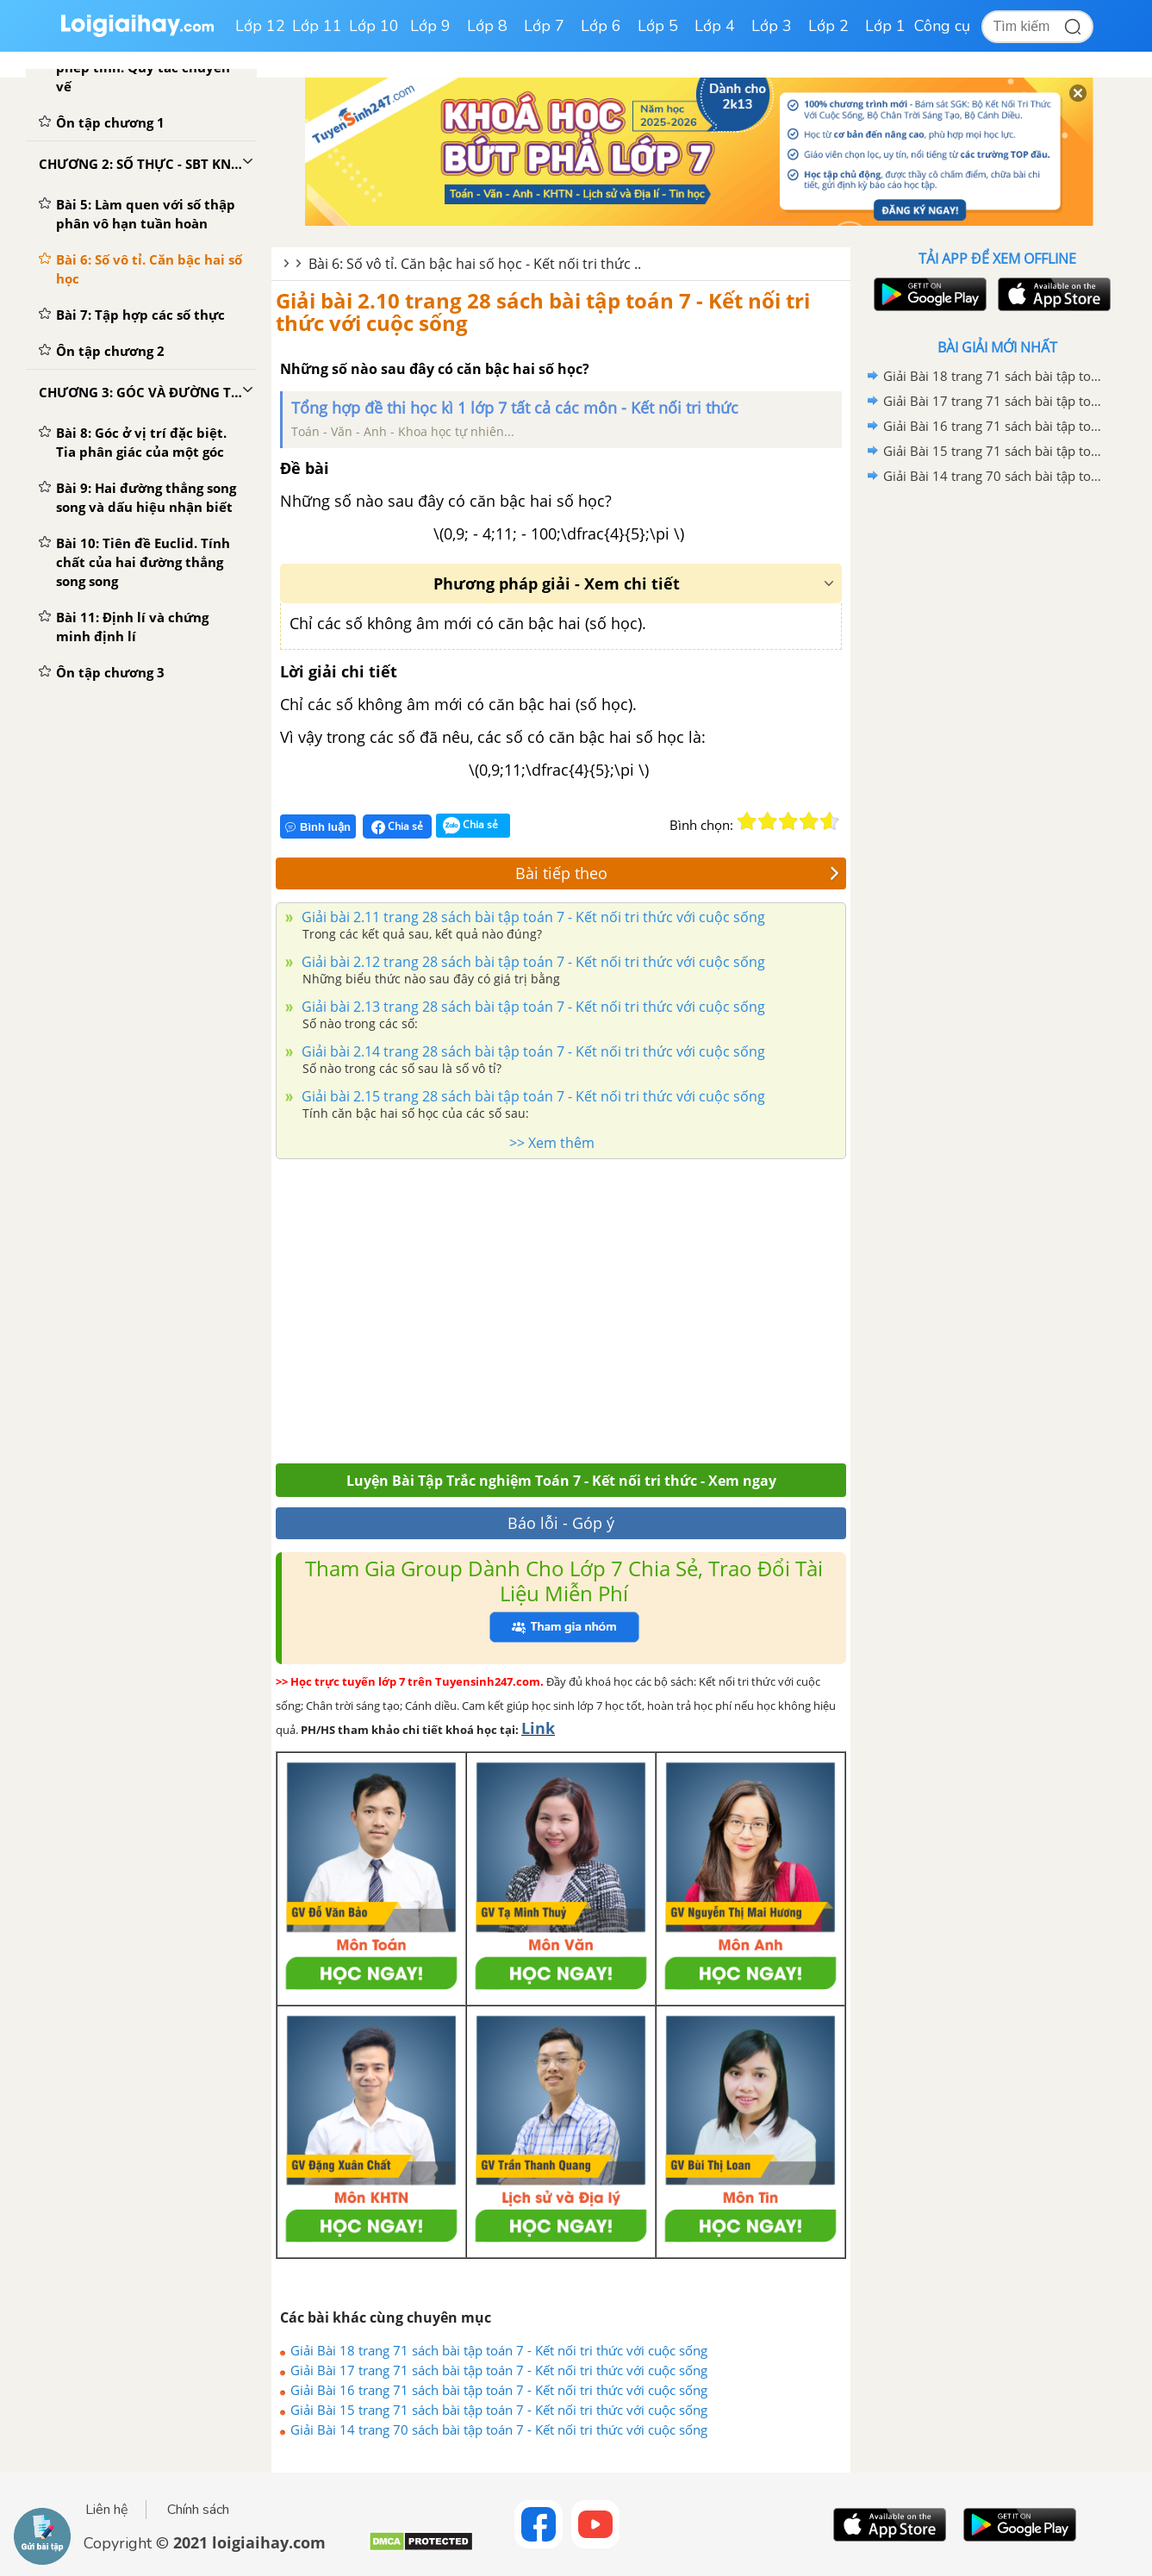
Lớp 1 (885, 26)
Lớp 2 (828, 26)
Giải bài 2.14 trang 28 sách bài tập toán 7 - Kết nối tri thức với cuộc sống (531, 1051)
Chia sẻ (397, 826)
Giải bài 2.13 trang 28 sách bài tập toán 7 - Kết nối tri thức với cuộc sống (531, 1006)
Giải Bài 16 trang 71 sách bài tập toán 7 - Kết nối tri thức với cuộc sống (498, 2389)
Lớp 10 (374, 26)
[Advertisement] (561, 1306)
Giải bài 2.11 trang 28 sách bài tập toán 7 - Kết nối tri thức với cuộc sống (531, 917)
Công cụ (942, 26)
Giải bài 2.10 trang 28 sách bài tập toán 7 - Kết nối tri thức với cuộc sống (543, 311)
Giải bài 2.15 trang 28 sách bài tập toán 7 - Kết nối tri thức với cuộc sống (531, 1096)
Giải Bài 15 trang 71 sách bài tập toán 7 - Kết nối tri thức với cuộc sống (498, 2409)
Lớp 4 (714, 26)
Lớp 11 (317, 26)
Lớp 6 (601, 26)
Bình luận (318, 826)
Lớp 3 (771, 26)
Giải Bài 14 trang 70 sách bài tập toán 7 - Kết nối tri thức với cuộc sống (498, 2429)
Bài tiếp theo (677, 873)
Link (538, 1728)
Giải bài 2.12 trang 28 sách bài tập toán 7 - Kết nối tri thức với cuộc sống (531, 961)
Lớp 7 (544, 26)
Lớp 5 (658, 26)
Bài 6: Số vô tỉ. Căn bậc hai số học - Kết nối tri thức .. (474, 263)
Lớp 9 (430, 26)
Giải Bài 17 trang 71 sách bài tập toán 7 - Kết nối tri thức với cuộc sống (498, 2370)
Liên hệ (106, 2509)
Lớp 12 (260, 26)
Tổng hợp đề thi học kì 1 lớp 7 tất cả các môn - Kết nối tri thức (514, 407)
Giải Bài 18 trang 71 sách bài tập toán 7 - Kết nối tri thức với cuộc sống (498, 2350)
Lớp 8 (487, 26)
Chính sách (198, 2509)
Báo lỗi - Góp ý (561, 1523)
